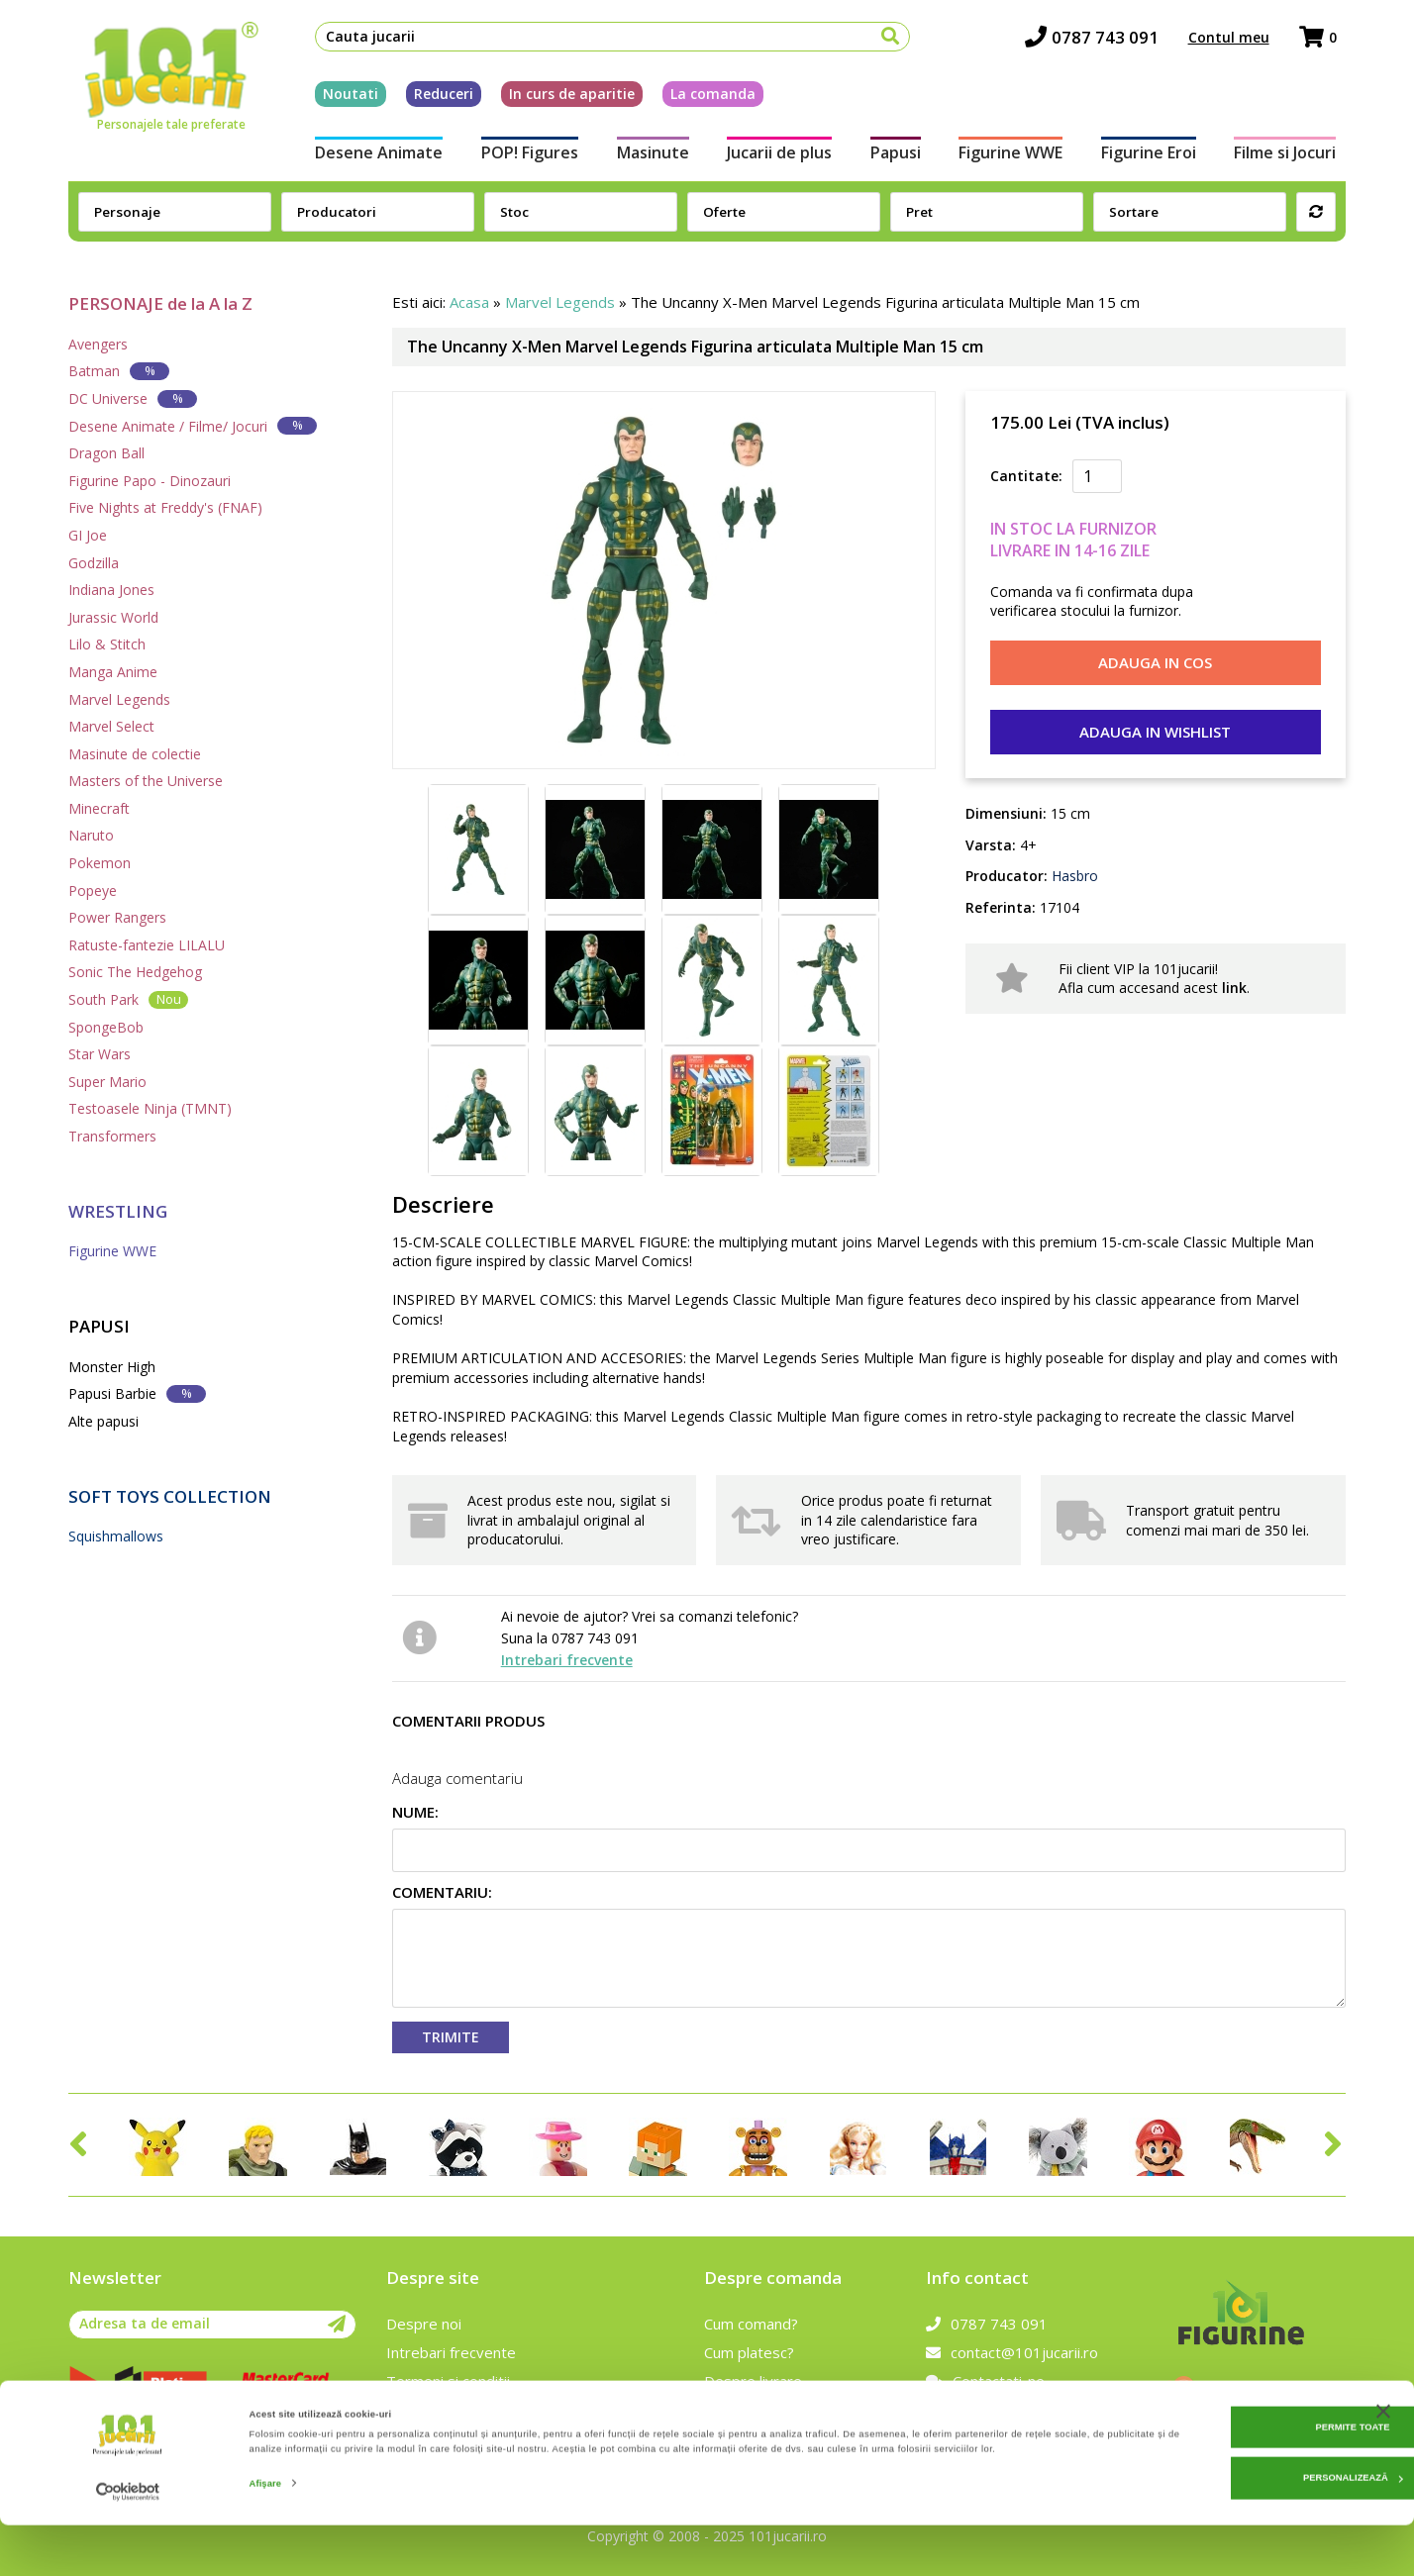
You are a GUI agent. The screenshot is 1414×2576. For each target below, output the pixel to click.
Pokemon (99, 862)
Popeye (92, 890)
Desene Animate (370, 156)
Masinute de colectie (134, 753)
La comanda (704, 97)
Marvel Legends (119, 699)
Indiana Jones (111, 589)
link (1234, 987)
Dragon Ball (106, 453)
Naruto (91, 835)
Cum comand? (751, 2323)
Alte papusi (103, 1421)
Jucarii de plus (778, 156)
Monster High (111, 1366)
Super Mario (107, 1081)
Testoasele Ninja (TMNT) (150, 1108)
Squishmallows (115, 1536)
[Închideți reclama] (1383, 2455)
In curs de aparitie (563, 97)
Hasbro (1073, 875)
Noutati (341, 97)
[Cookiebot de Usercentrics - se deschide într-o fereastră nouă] (128, 2542)
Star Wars (99, 1053)
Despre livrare (753, 2381)
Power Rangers (117, 917)
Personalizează (1212, 2522)
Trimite (450, 2037)
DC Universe (132, 398)
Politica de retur (758, 2410)
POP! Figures (522, 156)
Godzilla (93, 562)
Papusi (896, 156)
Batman (118, 370)
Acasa (469, 302)
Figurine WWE (1014, 156)
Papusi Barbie (137, 1393)
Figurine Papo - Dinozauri (149, 480)
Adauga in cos (1155, 662)
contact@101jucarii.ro (1012, 2352)
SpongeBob (106, 1027)
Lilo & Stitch (107, 644)
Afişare (265, 2543)
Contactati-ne (985, 2381)
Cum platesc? (749, 2352)
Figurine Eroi (1155, 156)
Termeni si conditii (448, 2381)
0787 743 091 (1100, 40)
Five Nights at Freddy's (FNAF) (165, 507)
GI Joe (87, 535)
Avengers (98, 344)
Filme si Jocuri (1295, 156)
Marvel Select (111, 726)
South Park (128, 999)
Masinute (649, 156)
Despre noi (423, 2323)
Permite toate (1211, 2472)
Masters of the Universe (145, 780)
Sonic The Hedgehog (135, 971)
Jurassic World (113, 617)
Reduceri (434, 97)
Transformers (112, 1136)
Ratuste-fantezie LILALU (146, 945)
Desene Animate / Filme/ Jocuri (192, 425)
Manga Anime (112, 671)
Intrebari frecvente (567, 1659)
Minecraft (99, 808)
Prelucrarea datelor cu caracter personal (523, 2410)
